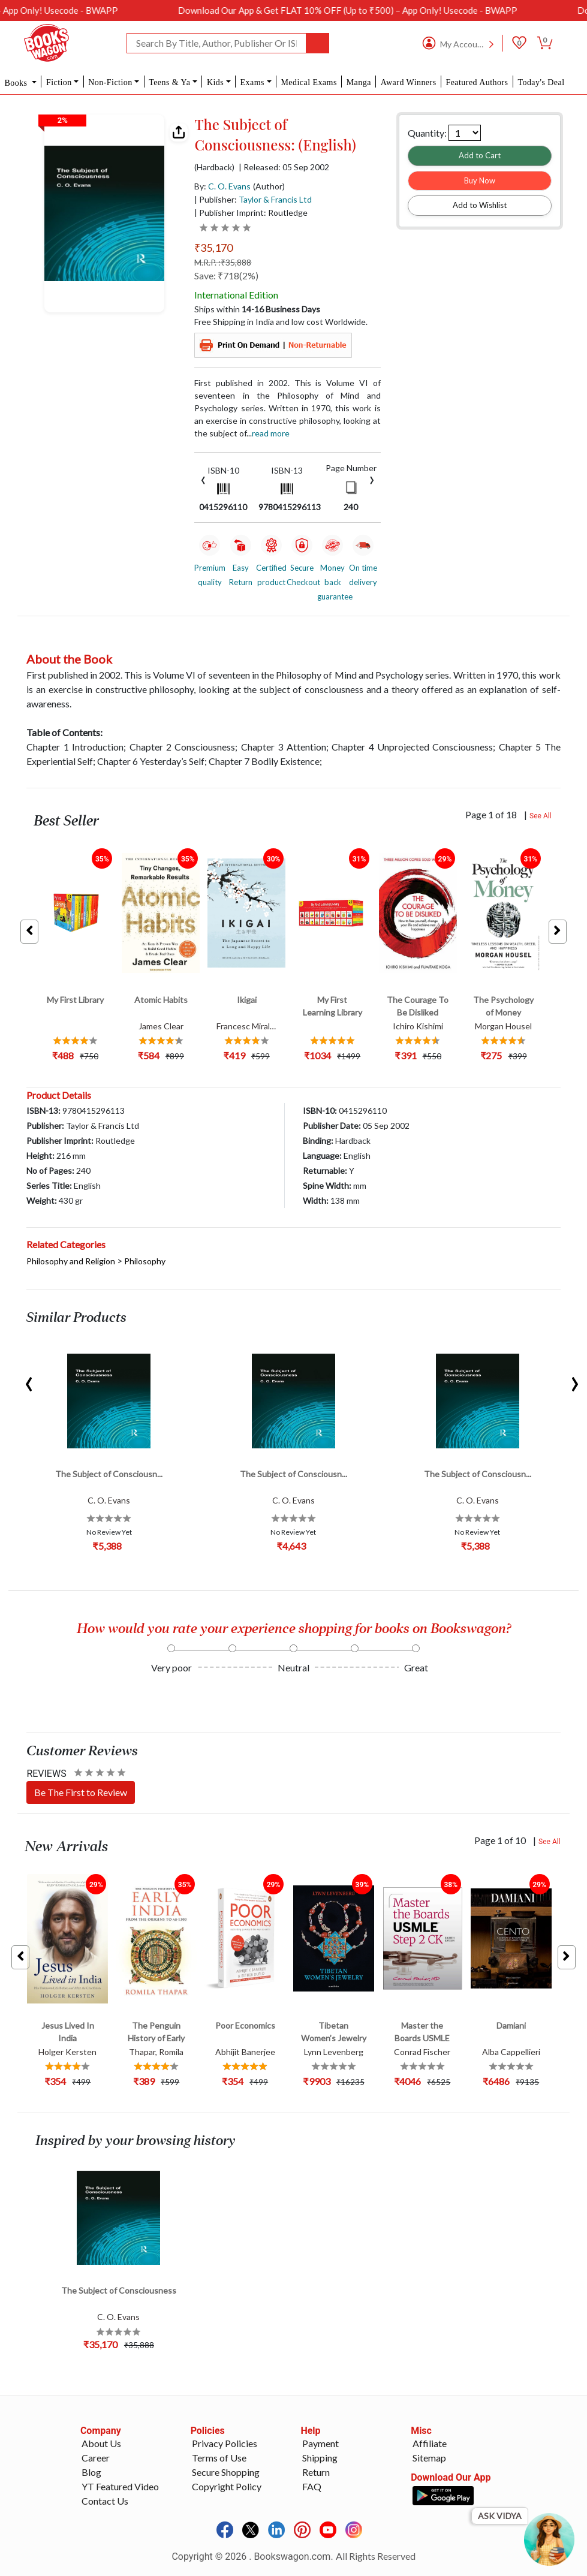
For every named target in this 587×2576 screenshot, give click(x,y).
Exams (252, 82)
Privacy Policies (224, 2443)
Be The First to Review (80, 1792)
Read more (271, 433)
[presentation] (203, 478)
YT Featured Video (120, 2486)
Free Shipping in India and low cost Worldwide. (281, 322)
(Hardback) (214, 167)
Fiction (59, 82)
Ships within (257, 309)
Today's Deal (540, 82)
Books (16, 83)
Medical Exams (308, 82)
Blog (91, 2472)
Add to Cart (480, 155)
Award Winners (409, 82)
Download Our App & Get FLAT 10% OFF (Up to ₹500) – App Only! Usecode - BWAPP (386, 10)
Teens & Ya (169, 82)
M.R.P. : (222, 262)
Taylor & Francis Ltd (275, 199)
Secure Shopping (226, 2472)
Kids (215, 82)
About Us (101, 2443)
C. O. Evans (229, 186)
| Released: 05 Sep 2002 (284, 167)
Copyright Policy (226, 2486)
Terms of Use (219, 2457)
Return (316, 2472)
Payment (320, 2443)
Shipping (320, 2457)
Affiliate (430, 2443)
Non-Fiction (110, 82)
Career (96, 2457)
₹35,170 (213, 247)
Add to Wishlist (480, 205)
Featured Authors (476, 82)
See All (540, 816)
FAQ (311, 2486)
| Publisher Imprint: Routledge (251, 212)
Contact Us (105, 2500)
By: (222, 186)
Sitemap (429, 2457)
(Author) (269, 186)
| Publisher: (253, 199)
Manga (359, 82)
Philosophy (144, 1261)
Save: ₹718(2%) (226, 275)
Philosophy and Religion (70, 1261)
